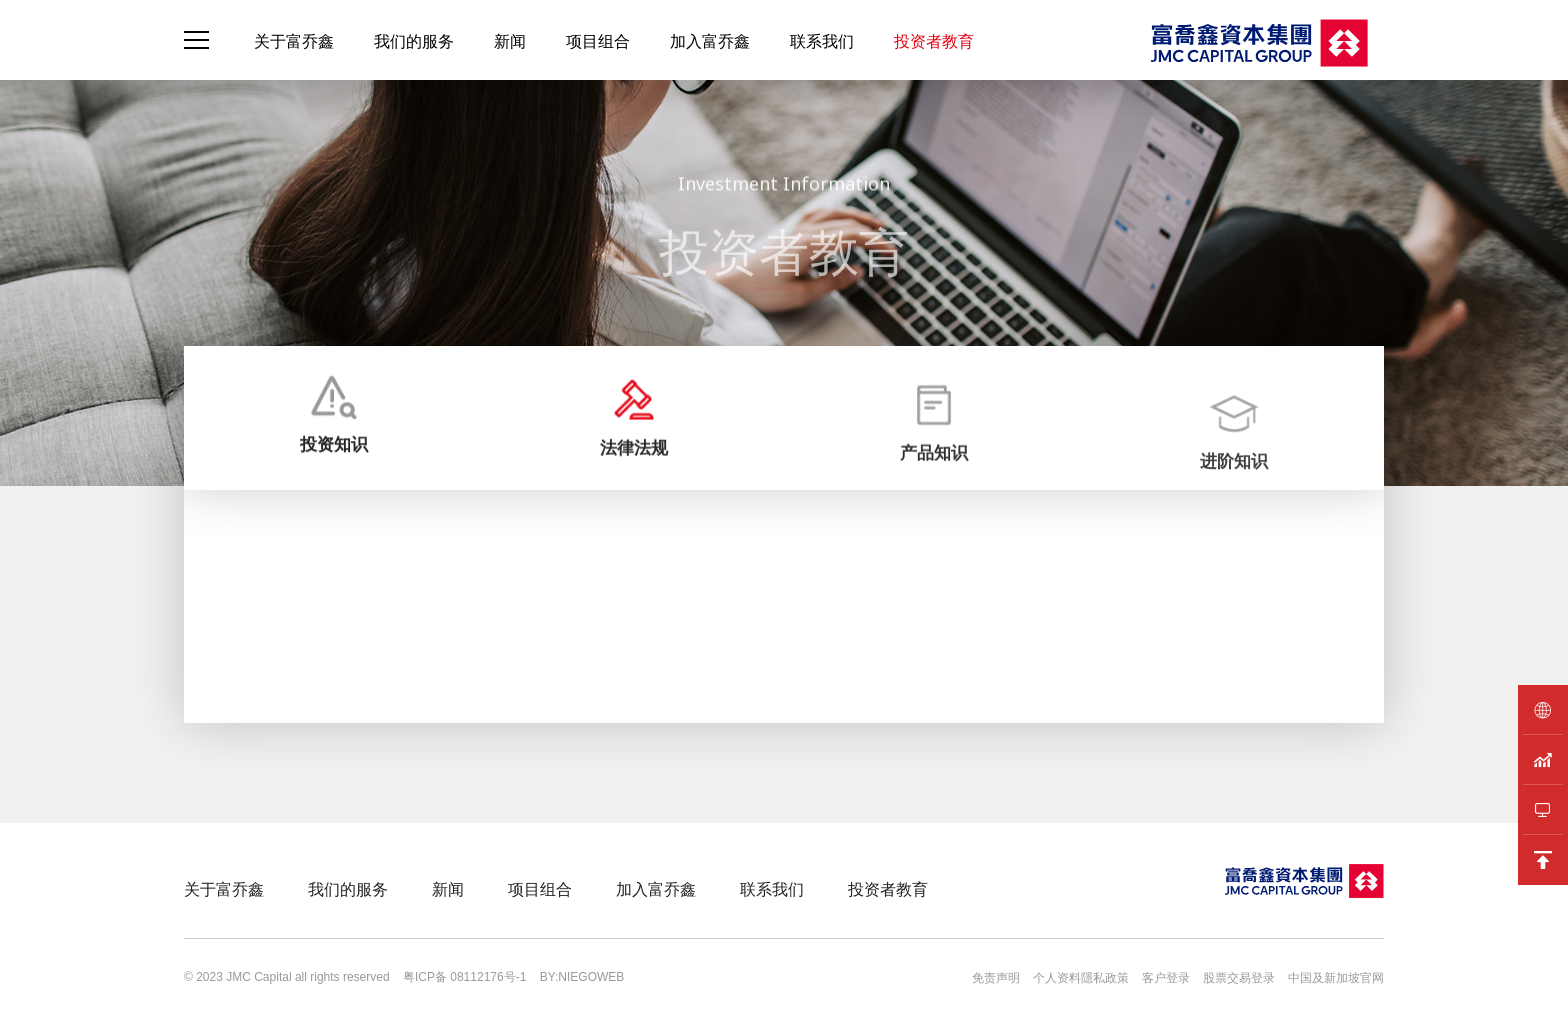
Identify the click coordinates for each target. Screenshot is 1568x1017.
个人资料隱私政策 (1081, 977)
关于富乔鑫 (294, 41)
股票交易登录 (1239, 977)
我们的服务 (414, 41)
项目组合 (598, 41)
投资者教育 (934, 41)
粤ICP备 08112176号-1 (464, 977)
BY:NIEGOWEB (582, 977)
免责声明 (996, 977)
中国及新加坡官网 (1336, 977)
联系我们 (822, 41)
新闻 (510, 41)
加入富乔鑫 (710, 41)
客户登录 (1166, 977)
